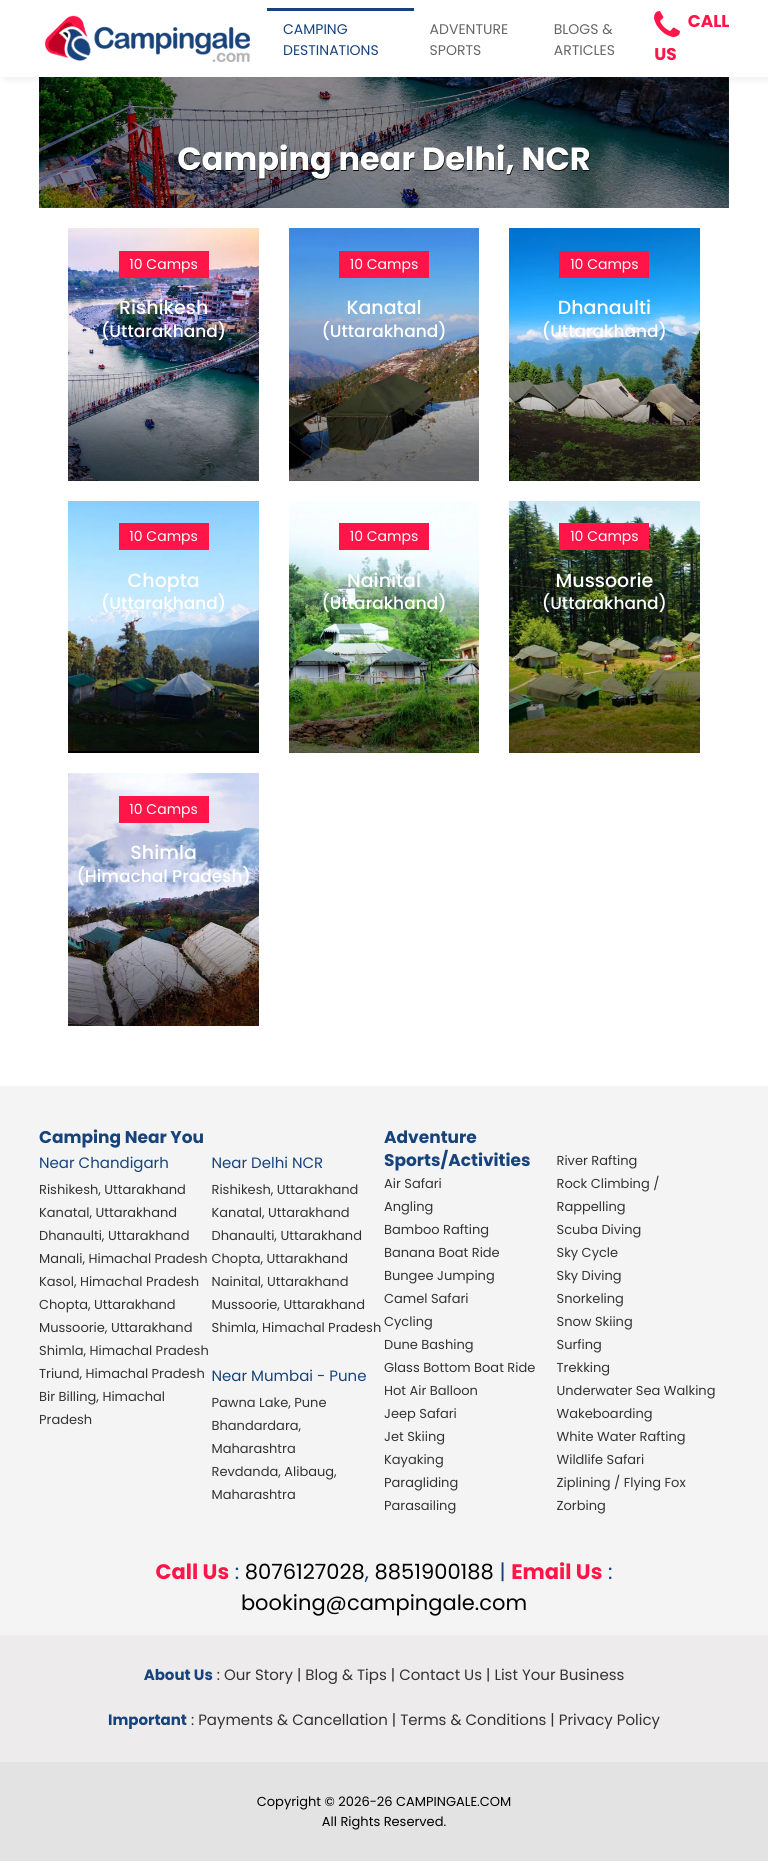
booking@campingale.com (384, 1603)
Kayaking (414, 1459)
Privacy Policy (609, 1720)
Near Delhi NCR (268, 1163)
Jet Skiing (414, 1436)
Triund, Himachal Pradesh (122, 1373)
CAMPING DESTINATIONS (331, 39)
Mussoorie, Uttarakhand (115, 1327)
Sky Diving (589, 1275)
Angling (408, 1206)
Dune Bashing (429, 1344)
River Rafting (597, 1160)
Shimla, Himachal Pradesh (124, 1350)
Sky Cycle (588, 1252)
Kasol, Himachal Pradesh (119, 1281)
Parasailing (420, 1505)
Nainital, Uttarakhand (280, 1281)
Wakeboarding (605, 1413)
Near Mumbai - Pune (289, 1376)
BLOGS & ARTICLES (584, 39)
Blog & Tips (346, 1675)
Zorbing (581, 1505)
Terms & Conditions (473, 1720)
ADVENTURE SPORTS (469, 39)
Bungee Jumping (439, 1275)
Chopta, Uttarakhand (107, 1304)
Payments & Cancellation (293, 1720)
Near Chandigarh (104, 1163)
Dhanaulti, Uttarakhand (114, 1235)
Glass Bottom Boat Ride (459, 1367)
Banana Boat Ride (442, 1252)
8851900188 (434, 1572)
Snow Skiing (595, 1321)
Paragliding (421, 1482)
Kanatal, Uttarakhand (108, 1212)
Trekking (584, 1367)
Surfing (579, 1344)
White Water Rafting (621, 1436)
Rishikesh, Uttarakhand (112, 1189)
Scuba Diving (599, 1229)
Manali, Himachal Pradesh (123, 1258)
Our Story (258, 1675)
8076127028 (305, 1572)
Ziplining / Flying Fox (621, 1482)
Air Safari (413, 1183)
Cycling (408, 1321)
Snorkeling (590, 1298)
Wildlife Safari (601, 1459)
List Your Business (559, 1675)
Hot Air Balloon (431, 1390)
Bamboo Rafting (436, 1229)
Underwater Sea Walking (636, 1390)
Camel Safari (426, 1298)
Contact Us (440, 1675)
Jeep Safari (420, 1413)
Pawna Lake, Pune (269, 1402)
